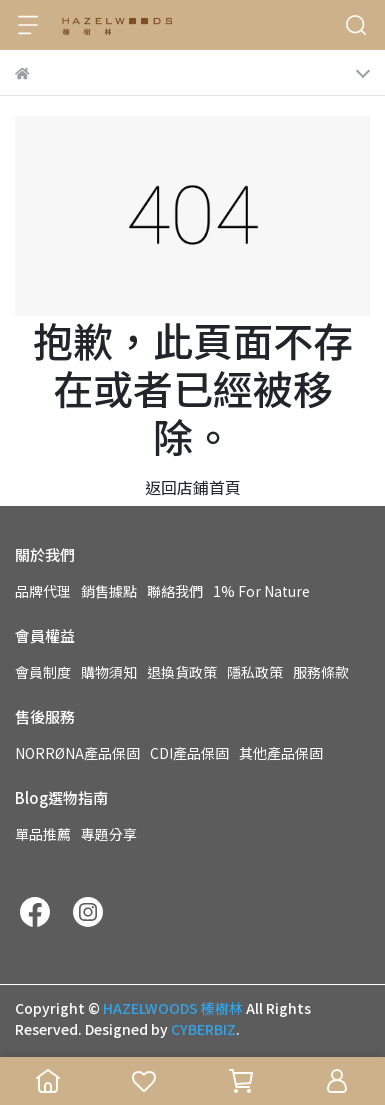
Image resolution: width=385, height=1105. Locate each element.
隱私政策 (255, 672)
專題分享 (109, 834)
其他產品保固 (281, 753)
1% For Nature (261, 591)
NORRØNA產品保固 (77, 753)
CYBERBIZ (203, 1029)
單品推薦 (43, 834)
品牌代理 (43, 591)
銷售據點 (109, 591)
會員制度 (43, 672)
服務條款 (321, 672)
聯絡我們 (175, 591)
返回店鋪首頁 (193, 487)
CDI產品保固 (189, 753)
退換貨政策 (182, 672)
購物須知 (109, 672)
